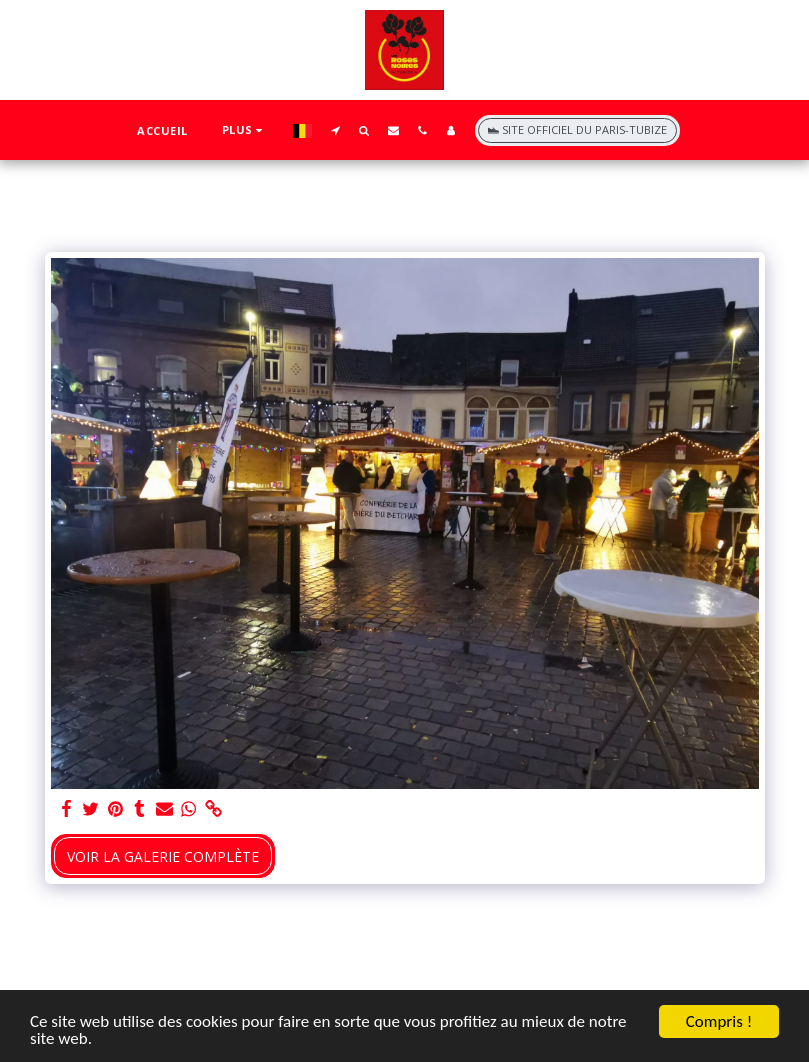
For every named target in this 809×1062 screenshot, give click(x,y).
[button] (335, 130)
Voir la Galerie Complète (163, 856)
